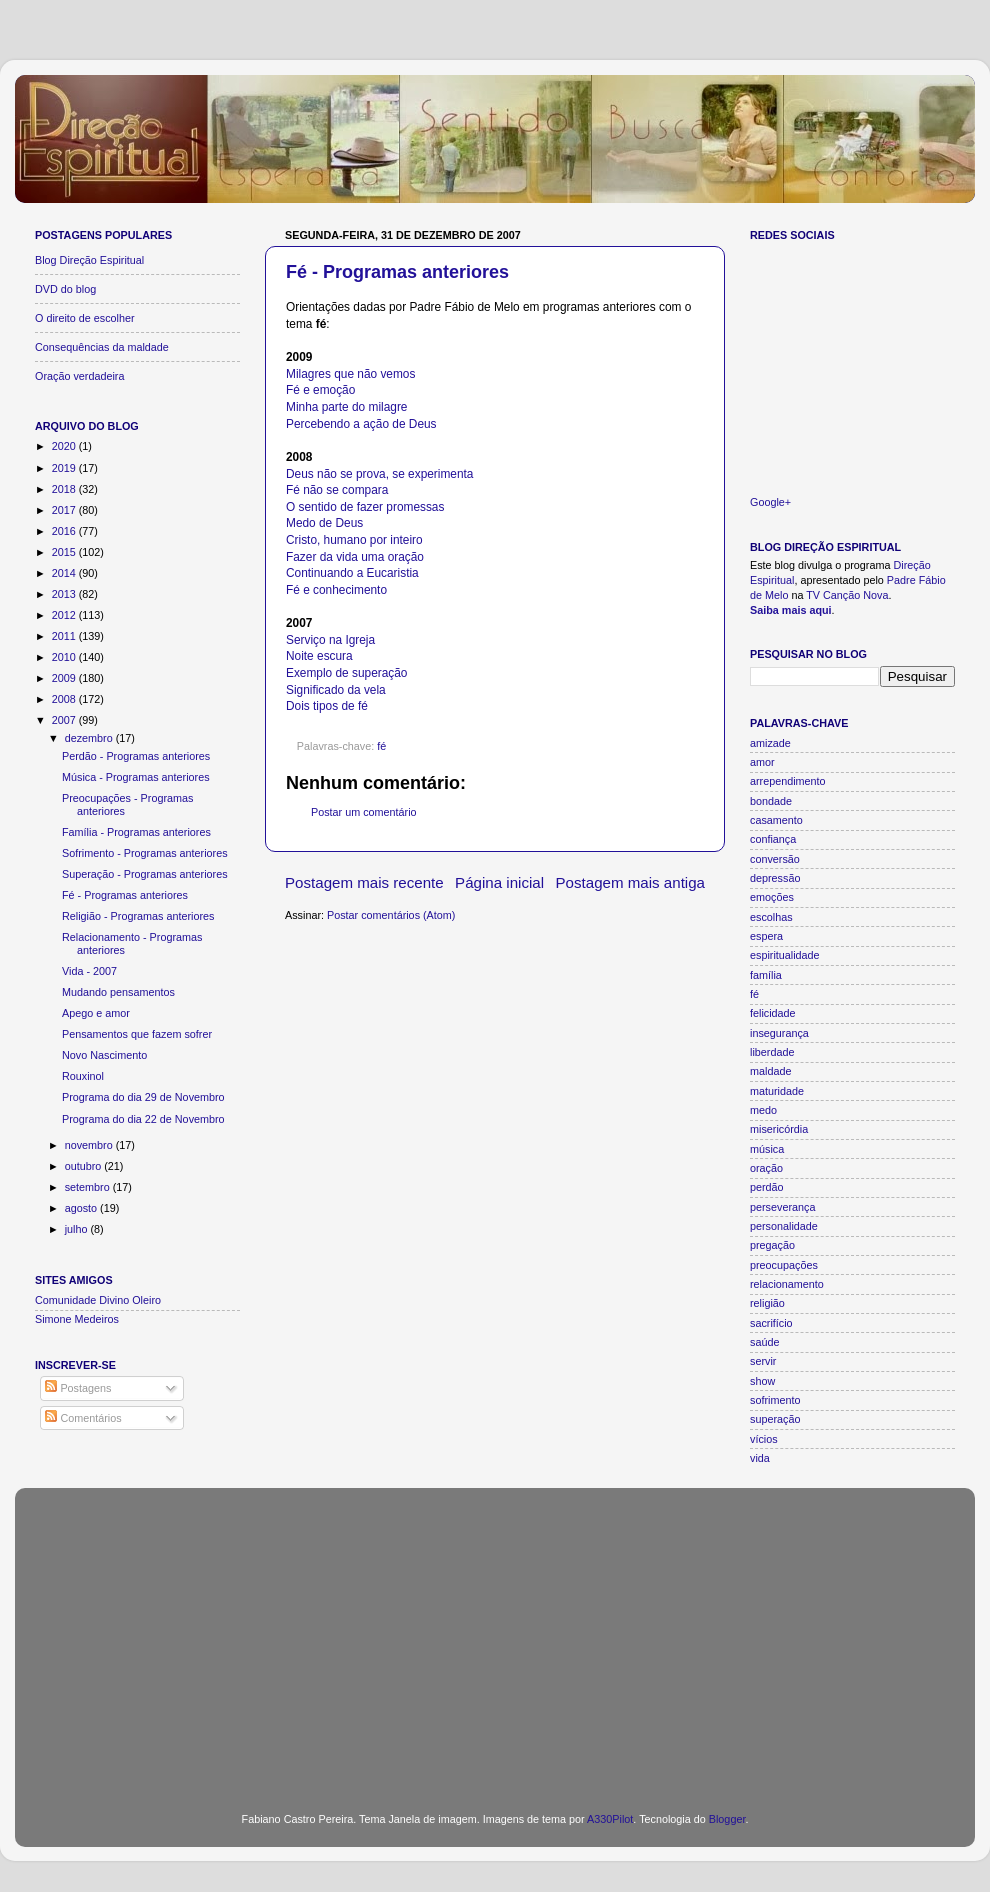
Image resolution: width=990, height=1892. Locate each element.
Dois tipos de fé (327, 706)
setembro (89, 1187)
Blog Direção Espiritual (89, 260)
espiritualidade (785, 955)
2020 (65, 446)
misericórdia (779, 1129)
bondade (771, 801)
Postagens (78, 1388)
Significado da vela (336, 690)
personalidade (784, 1226)
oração (766, 1168)
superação (775, 1419)
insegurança (779, 1033)
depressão (775, 878)
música (767, 1149)
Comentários (83, 1418)
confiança (773, 839)
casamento (776, 820)
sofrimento (775, 1400)
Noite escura (319, 656)
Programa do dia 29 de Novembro (143, 1097)
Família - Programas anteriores (136, 832)
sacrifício (771, 1323)
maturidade (777, 1091)
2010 (65, 657)
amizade (770, 743)
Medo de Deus (324, 523)
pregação (772, 1245)
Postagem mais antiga (631, 882)
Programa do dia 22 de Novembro (143, 1119)
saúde (764, 1342)
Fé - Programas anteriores (397, 272)
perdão (767, 1187)
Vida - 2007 (89, 971)
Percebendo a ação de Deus (361, 424)
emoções (772, 897)
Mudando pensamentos (118, 992)
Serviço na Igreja (330, 640)
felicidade (773, 1013)
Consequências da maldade (102, 347)
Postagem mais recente (364, 882)
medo (763, 1110)
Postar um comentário (364, 812)
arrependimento (788, 781)
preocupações (784, 1265)
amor (762, 762)
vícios (764, 1439)
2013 (65, 594)
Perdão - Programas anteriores (136, 756)
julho (78, 1229)
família (766, 975)
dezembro (90, 738)
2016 (65, 531)
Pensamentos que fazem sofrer (137, 1034)
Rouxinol (83, 1076)
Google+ (770, 502)
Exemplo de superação (346, 673)
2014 (65, 573)
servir (763, 1361)
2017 (65, 510)
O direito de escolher (85, 318)
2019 (65, 468)
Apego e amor (96, 1013)
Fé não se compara (337, 490)
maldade (770, 1071)
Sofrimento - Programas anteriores (145, 853)
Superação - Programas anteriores (145, 874)
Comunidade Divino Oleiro (98, 1300)
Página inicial (499, 882)
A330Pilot (610, 1819)
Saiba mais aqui (791, 610)
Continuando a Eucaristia (352, 573)
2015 (65, 552)
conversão (775, 859)
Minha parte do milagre (346, 407)
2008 (65, 699)
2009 (65, 678)
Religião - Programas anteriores (138, 916)
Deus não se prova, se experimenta (379, 474)
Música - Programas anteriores (136, 777)
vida (760, 1458)
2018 (65, 489)
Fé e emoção (320, 390)
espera (766, 936)
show (762, 1381)
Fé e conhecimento (336, 590)
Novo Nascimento (104, 1055)
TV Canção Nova (847, 595)
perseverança (782, 1207)
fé (381, 746)
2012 (65, 615)
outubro (85, 1166)
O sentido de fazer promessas (365, 507)
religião (767, 1303)
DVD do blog (65, 289)
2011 (65, 636)
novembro (90, 1145)
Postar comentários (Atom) (391, 915)
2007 (65, 720)
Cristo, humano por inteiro (354, 540)
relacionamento (787, 1284)
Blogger (727, 1819)
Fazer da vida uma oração (355, 557)
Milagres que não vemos (350, 374)
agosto (82, 1208)
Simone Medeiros (77, 1319)
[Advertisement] (495, 1638)
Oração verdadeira (79, 376)
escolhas (771, 917)
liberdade (772, 1052)
